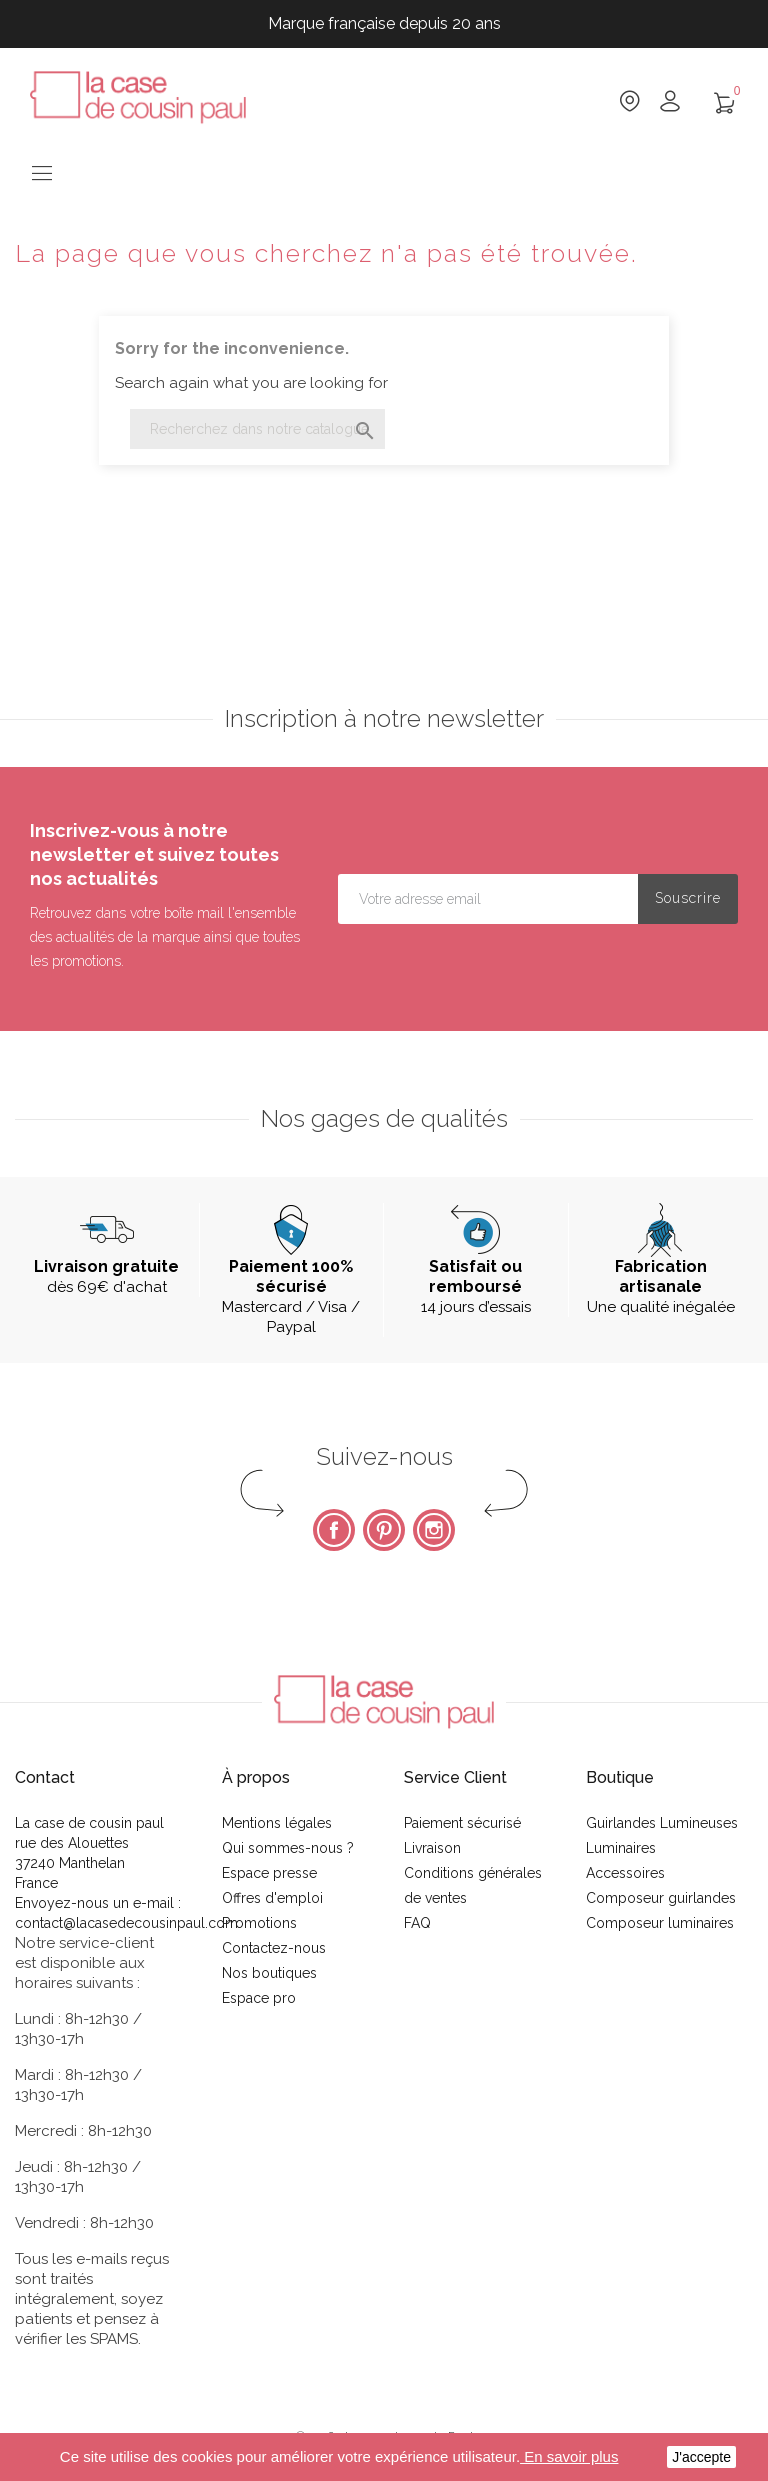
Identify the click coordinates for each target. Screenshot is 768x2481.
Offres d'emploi (272, 1898)
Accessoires (625, 1873)
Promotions (259, 1923)
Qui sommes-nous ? (288, 1848)
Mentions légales (277, 1823)
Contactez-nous (274, 1948)
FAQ (417, 1923)
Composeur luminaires (660, 1923)
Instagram (434, 1530)
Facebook (334, 1530)
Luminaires (621, 1848)
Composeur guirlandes (661, 1898)
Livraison (432, 1848)
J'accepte (701, 2457)
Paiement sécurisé (462, 1823)
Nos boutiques (269, 1973)
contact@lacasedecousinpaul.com (126, 1923)
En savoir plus (569, 2456)
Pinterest (384, 1530)
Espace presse (269, 1873)
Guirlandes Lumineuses (662, 1823)
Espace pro (259, 1998)
